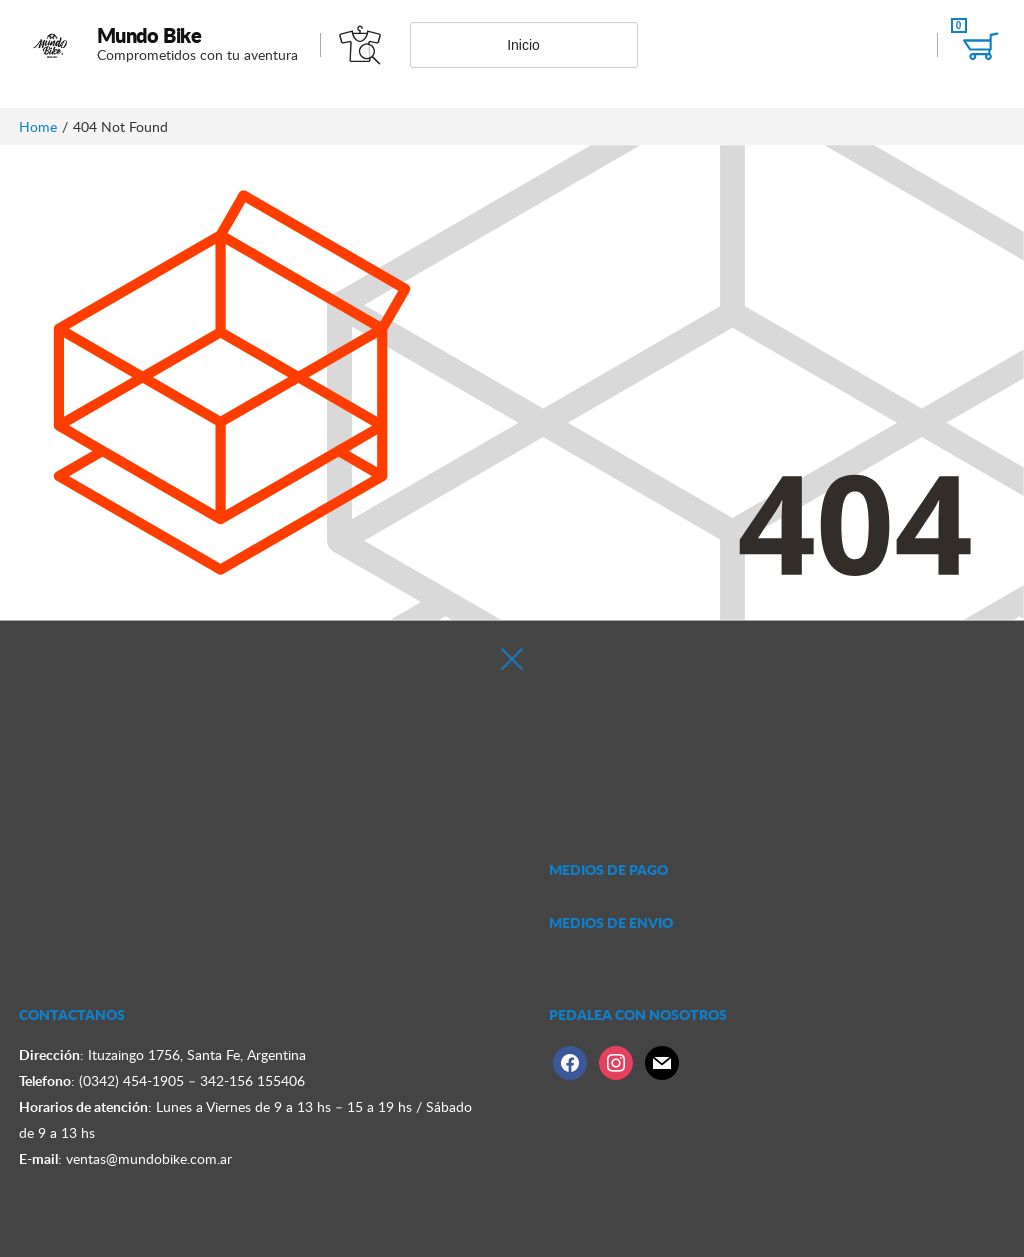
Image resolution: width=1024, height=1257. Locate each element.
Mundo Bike (149, 35)
